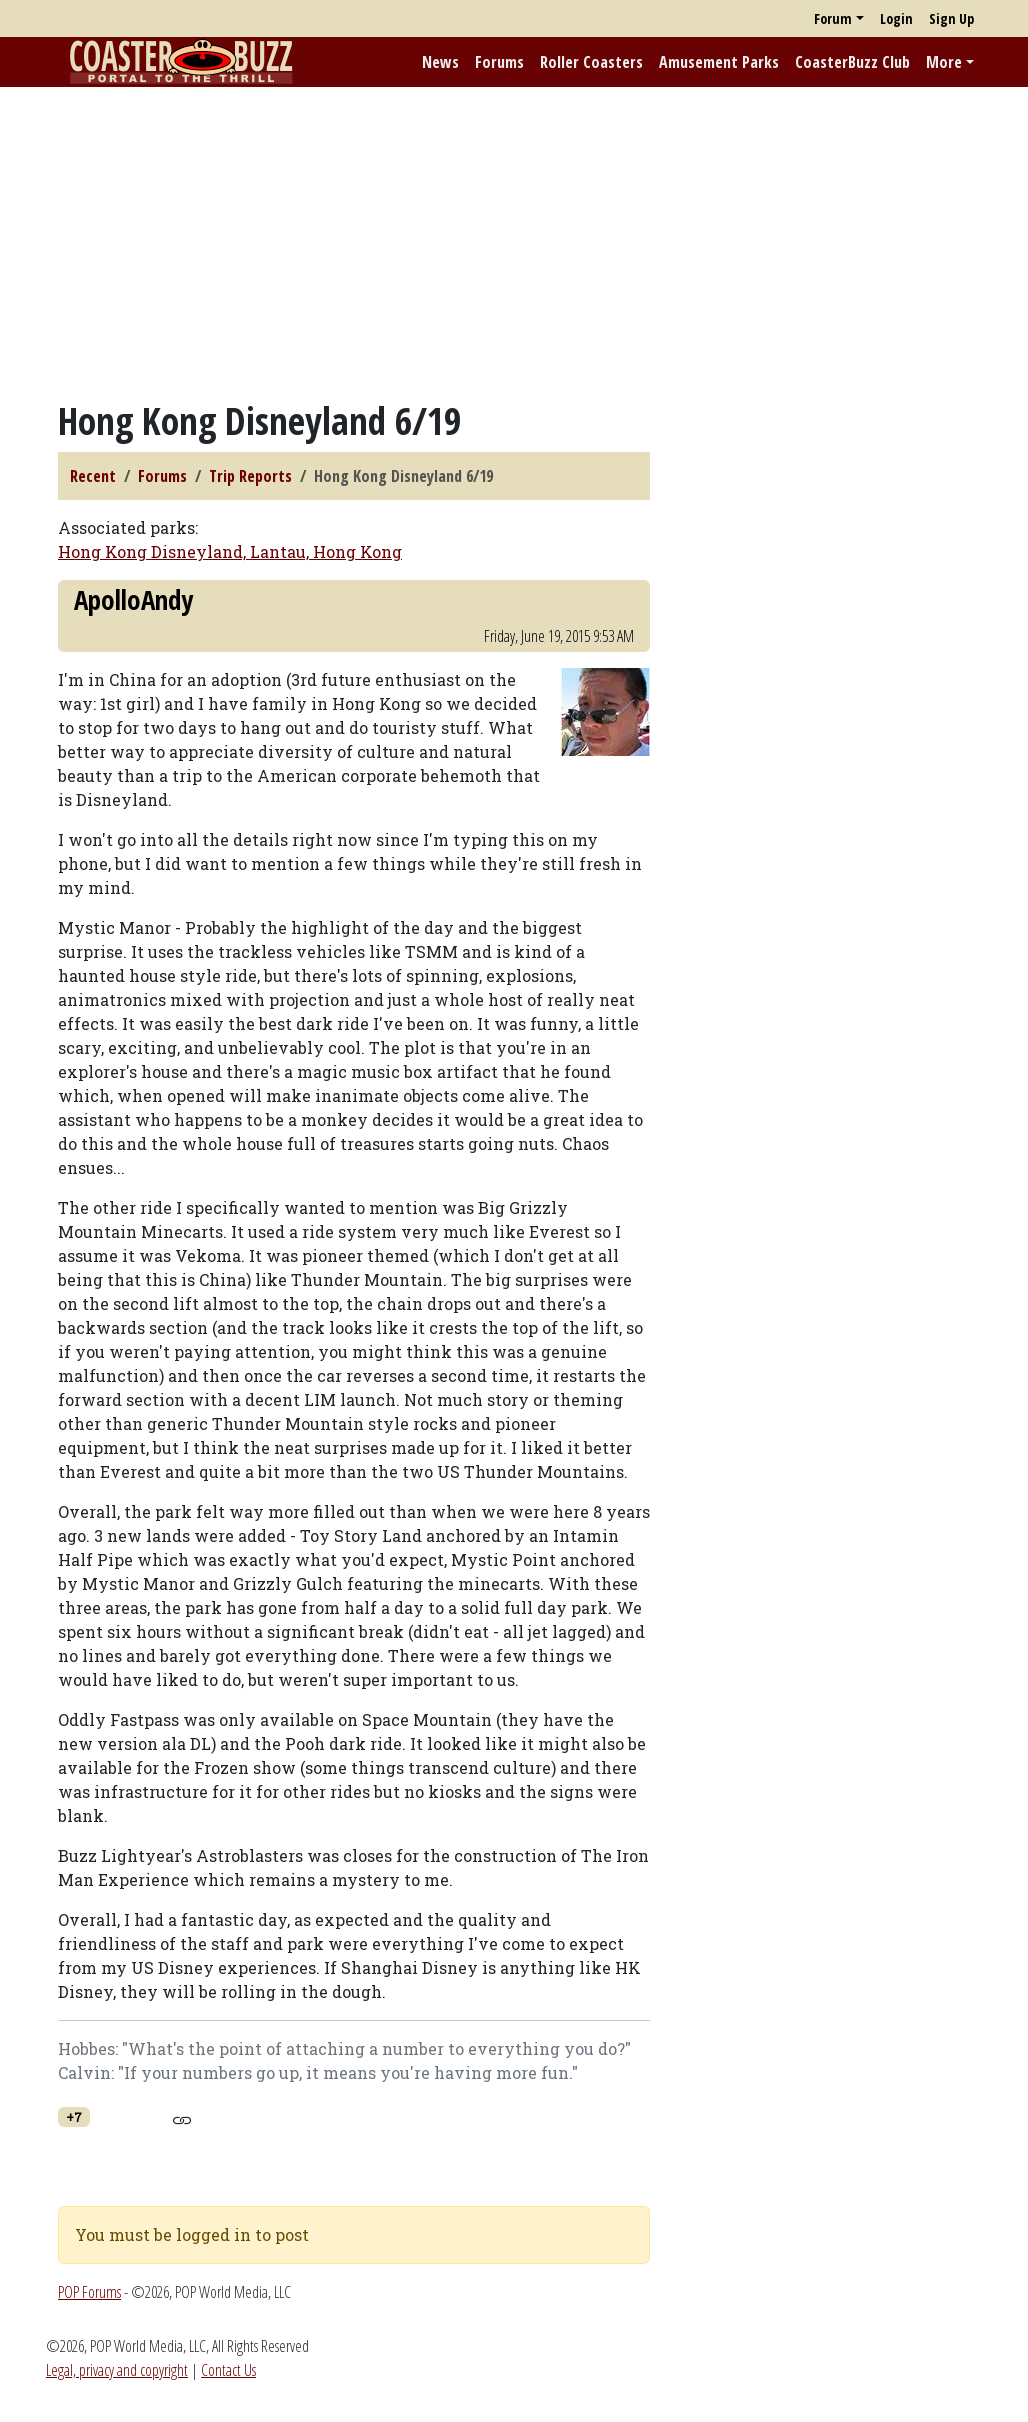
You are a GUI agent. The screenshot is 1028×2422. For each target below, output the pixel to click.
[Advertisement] (514, 243)
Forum (833, 18)
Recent (93, 476)
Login (896, 18)
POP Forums (89, 2292)
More (944, 62)
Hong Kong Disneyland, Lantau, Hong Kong (230, 551)
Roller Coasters (591, 62)
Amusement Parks (719, 62)
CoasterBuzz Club (852, 62)
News (440, 62)
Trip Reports (250, 476)
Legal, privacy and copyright (117, 2370)
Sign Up (951, 18)
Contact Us (228, 2370)
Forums (499, 62)
